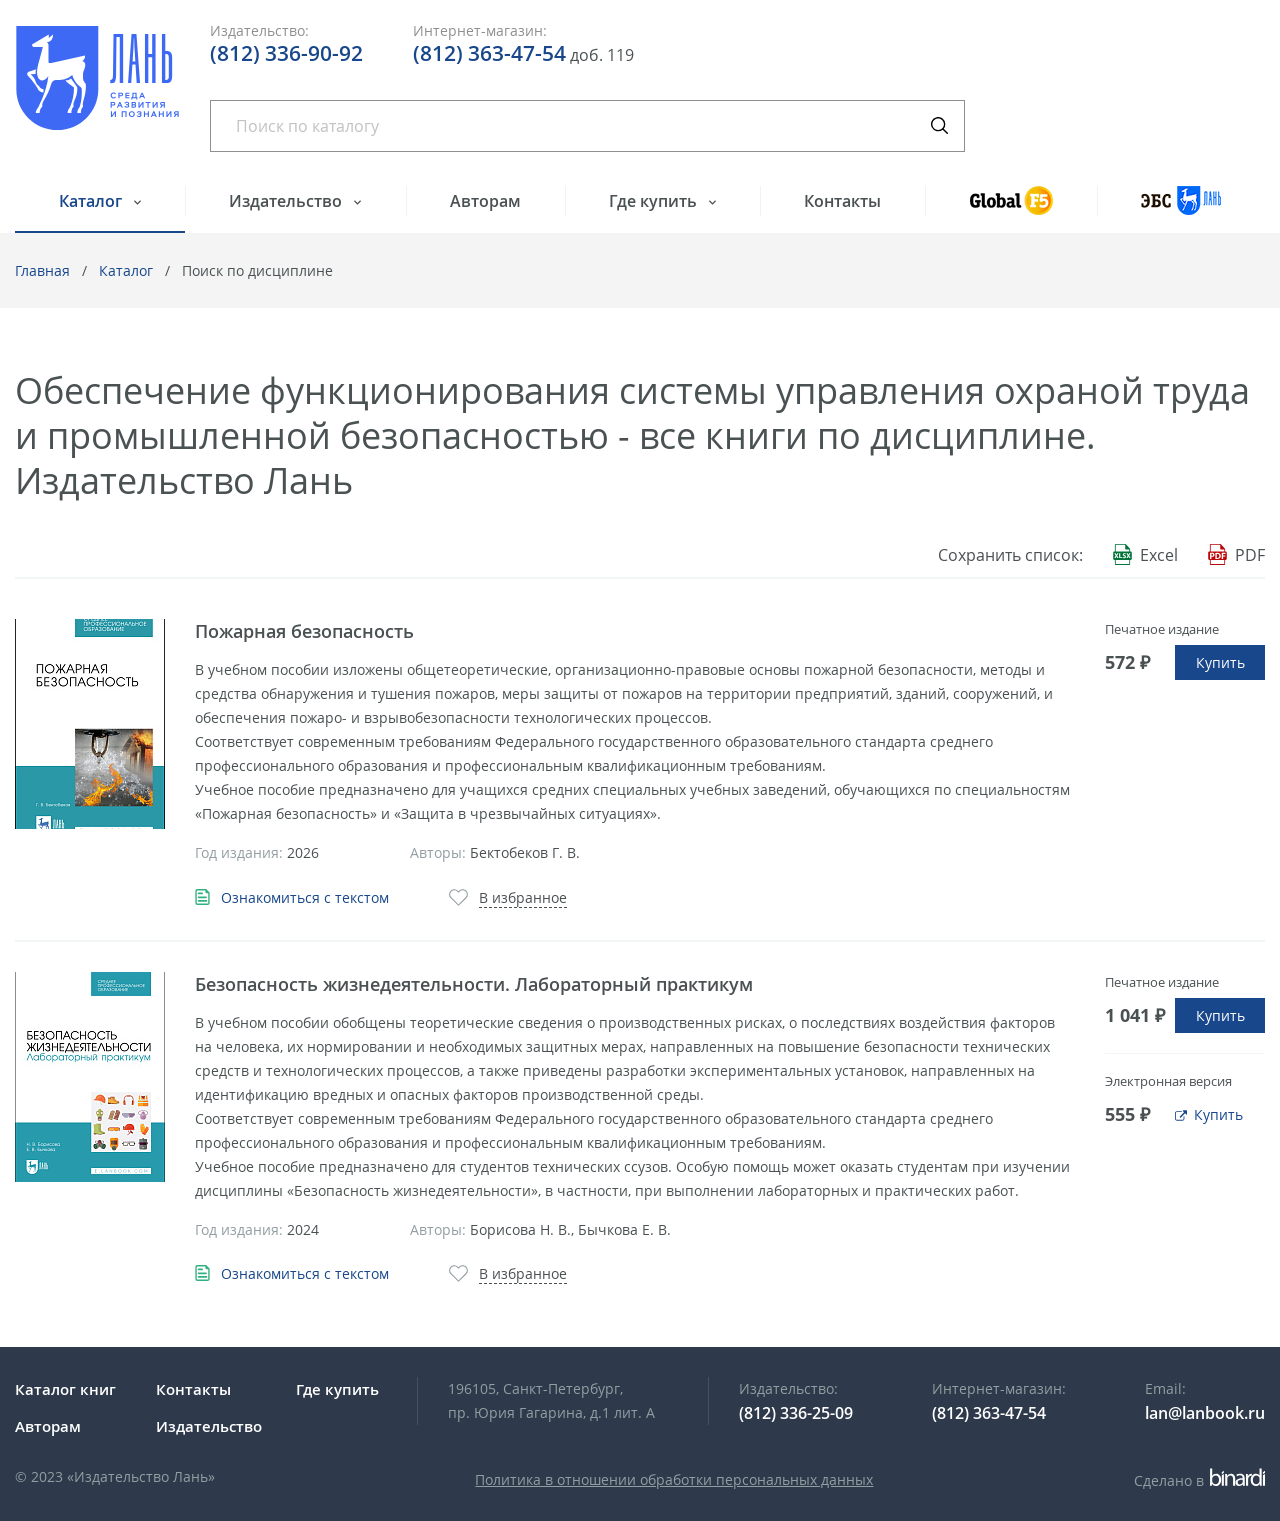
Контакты (842, 201)
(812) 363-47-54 (489, 53)
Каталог (92, 201)
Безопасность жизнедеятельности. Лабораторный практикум (474, 984)
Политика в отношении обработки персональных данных (674, 1479)
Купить (1220, 662)
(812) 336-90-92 (286, 53)
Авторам (485, 201)
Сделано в (1199, 1480)
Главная (42, 270)
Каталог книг (65, 1389)
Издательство (287, 201)
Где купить (655, 201)
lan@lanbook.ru (1205, 1413)
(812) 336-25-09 (796, 1413)
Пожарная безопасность (304, 631)
